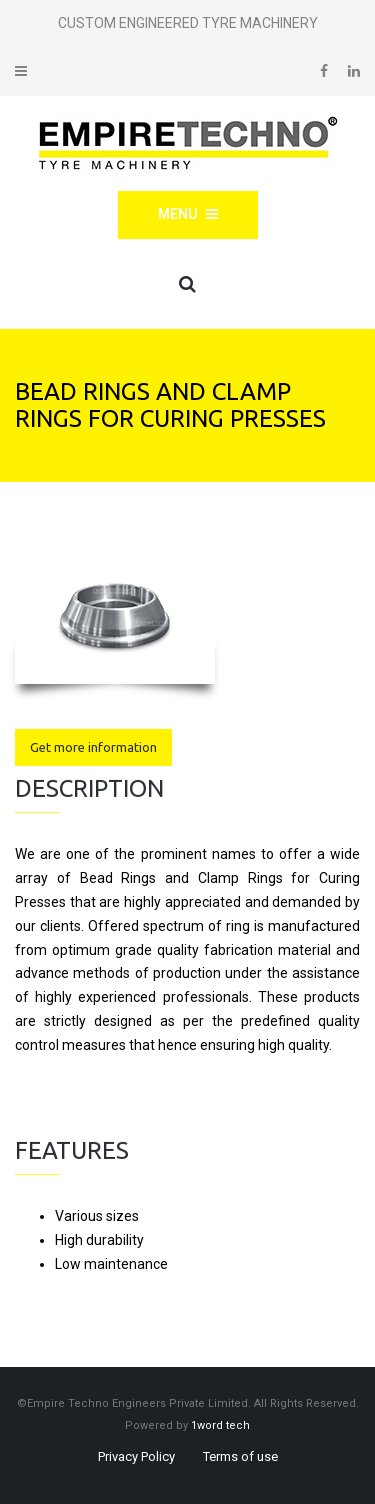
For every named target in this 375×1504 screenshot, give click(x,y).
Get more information (93, 747)
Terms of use (240, 1456)
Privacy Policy (136, 1456)
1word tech (220, 1425)
